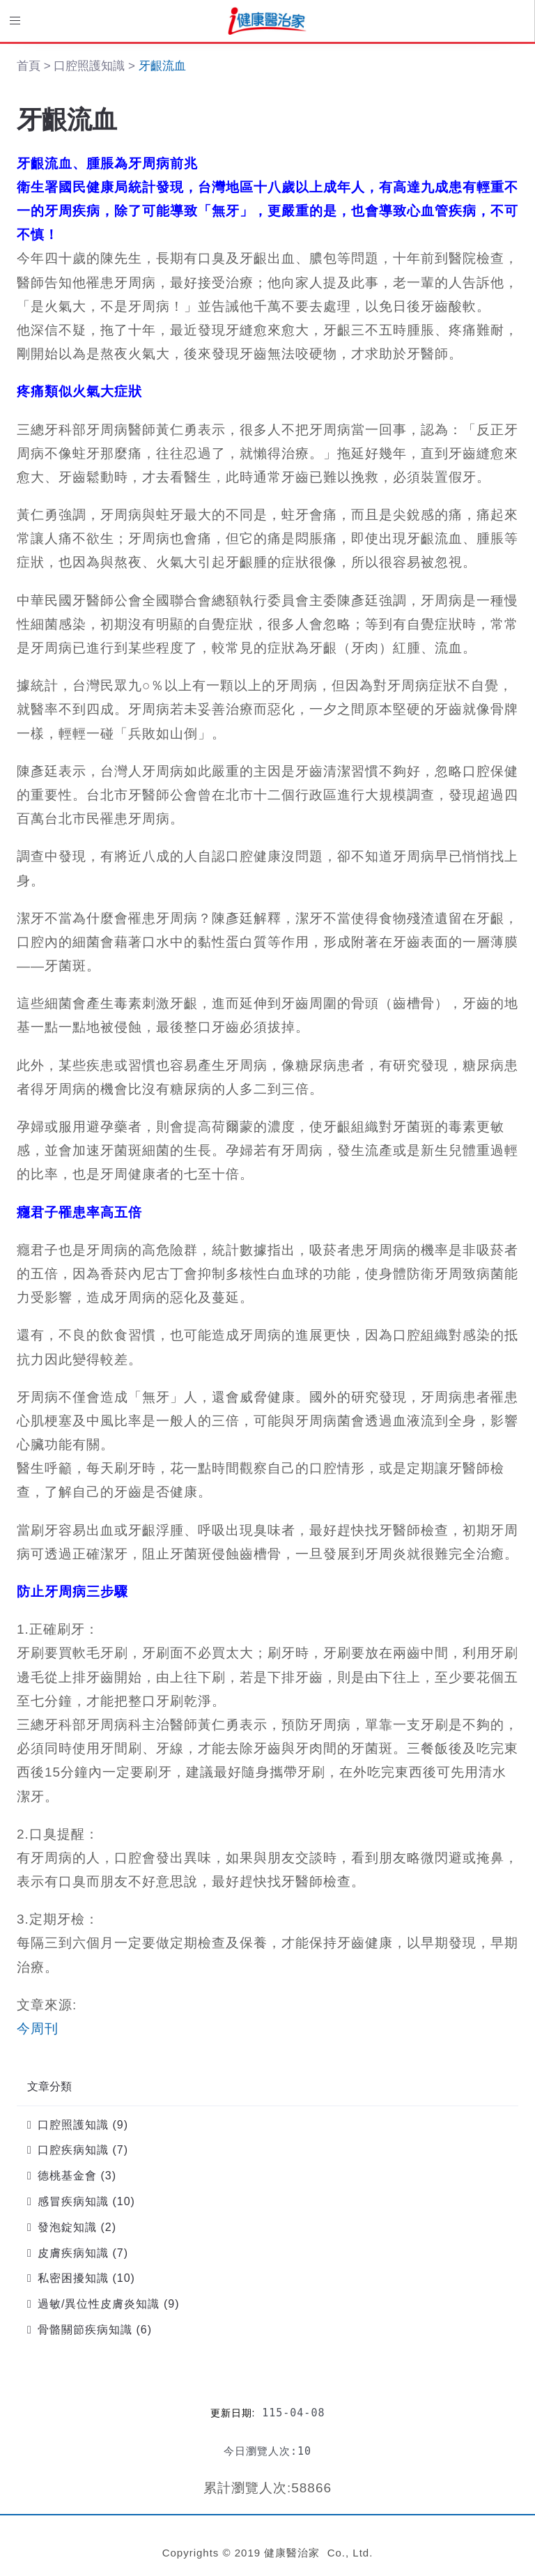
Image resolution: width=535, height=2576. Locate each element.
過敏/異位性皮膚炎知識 (99, 2304)
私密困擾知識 (73, 2278)
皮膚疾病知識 (73, 2253)
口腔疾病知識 (73, 2150)
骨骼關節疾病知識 (85, 2330)
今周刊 (38, 2028)
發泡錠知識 (67, 2227)
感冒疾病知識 (73, 2201)
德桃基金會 (67, 2176)
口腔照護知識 (73, 2125)
